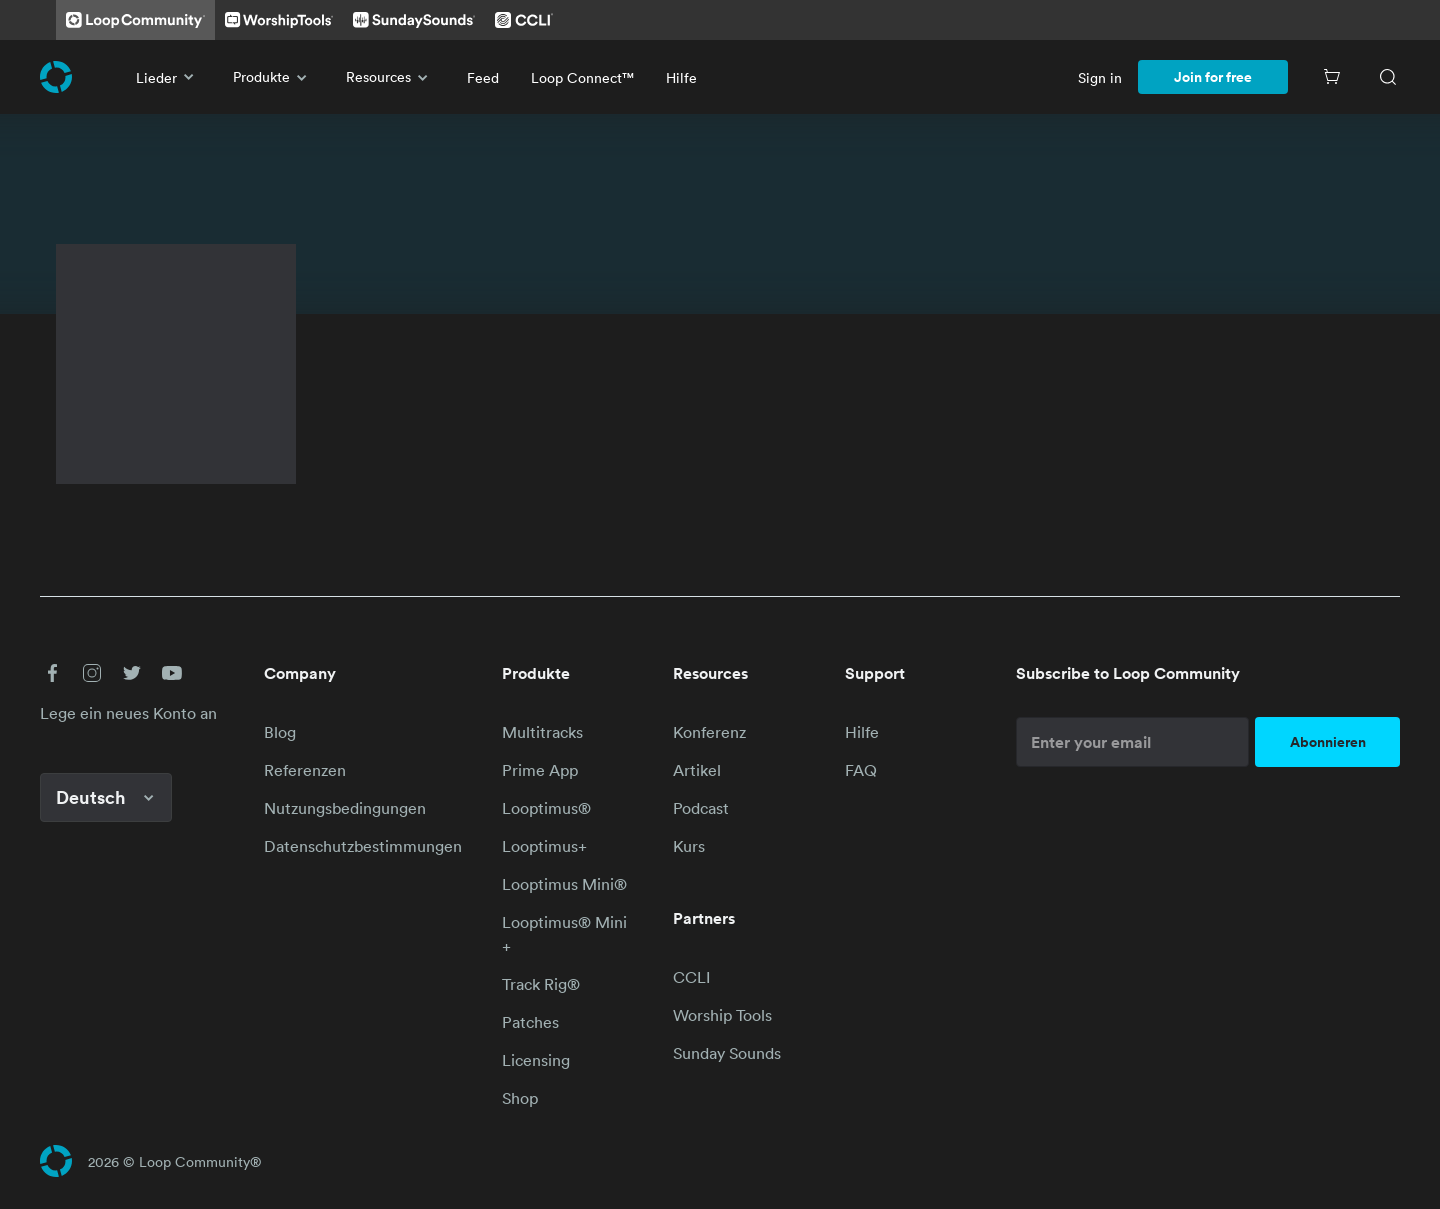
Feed (483, 77)
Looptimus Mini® (564, 884)
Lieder (168, 77)
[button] (52, 673)
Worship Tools (722, 1015)
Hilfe (681, 77)
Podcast (701, 808)
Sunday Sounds (727, 1053)
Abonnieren (1328, 742)
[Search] (1388, 77)
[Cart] (1332, 77)
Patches (530, 1022)
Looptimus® (546, 808)
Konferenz (709, 732)
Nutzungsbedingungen (345, 808)
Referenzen (305, 770)
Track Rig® (541, 984)
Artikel (697, 770)
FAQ (861, 770)
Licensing (536, 1060)
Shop (520, 1098)
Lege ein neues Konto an (128, 713)
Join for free (1213, 77)
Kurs (689, 846)
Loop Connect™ (582, 77)
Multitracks (542, 732)
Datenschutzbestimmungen (363, 846)
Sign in (1100, 77)
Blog (280, 732)
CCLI (691, 977)
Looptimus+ (544, 846)
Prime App (540, 770)
